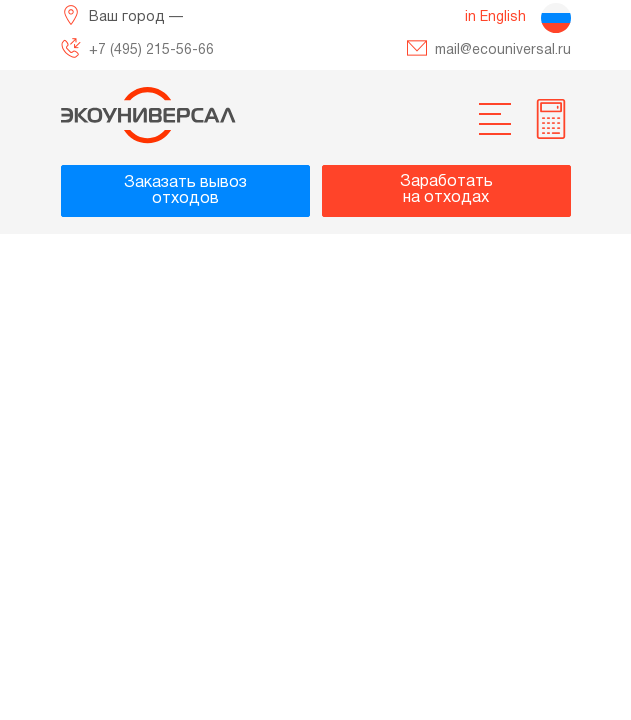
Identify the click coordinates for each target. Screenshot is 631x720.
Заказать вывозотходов (185, 191)
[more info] (551, 119)
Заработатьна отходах (446, 190)
